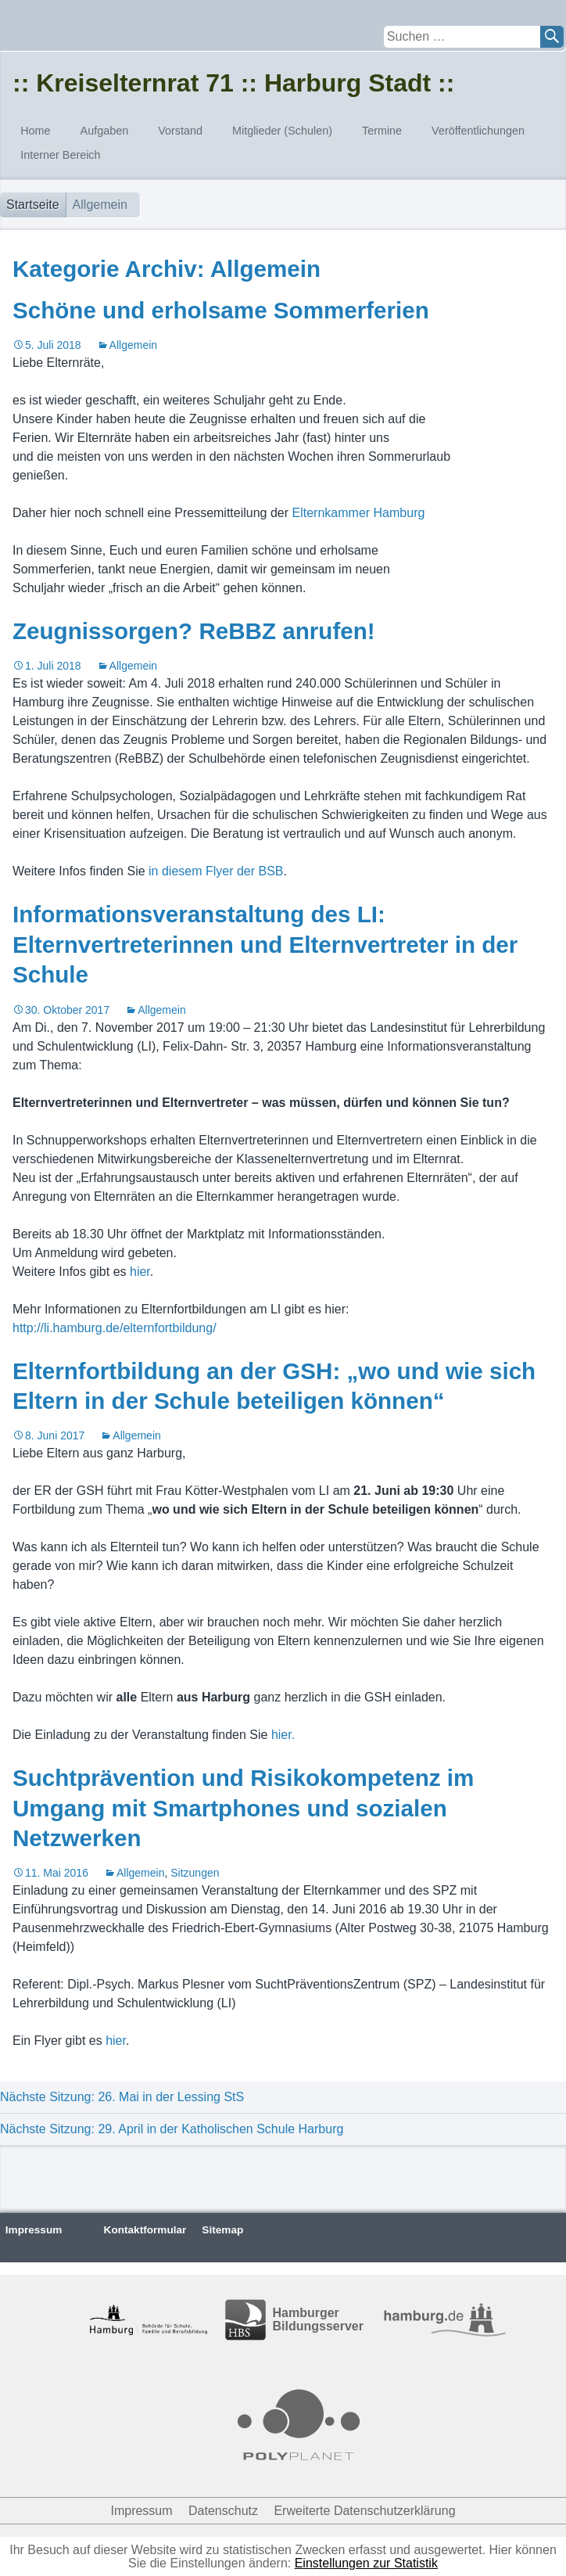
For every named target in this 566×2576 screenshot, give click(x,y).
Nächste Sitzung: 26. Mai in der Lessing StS (122, 2097)
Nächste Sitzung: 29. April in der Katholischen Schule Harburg (171, 2129)
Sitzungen (194, 1872)
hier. (283, 1734)
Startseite (32, 204)
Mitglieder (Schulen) (282, 130)
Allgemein (133, 345)
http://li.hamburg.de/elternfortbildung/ (115, 1328)
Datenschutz (223, 2510)
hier (140, 1271)
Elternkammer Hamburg (358, 512)
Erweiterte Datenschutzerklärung (364, 2510)
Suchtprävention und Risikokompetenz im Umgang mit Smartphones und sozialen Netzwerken (243, 1808)
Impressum (34, 2230)
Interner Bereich (60, 155)
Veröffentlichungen (478, 130)
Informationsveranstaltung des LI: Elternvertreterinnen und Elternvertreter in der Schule (265, 944)
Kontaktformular (145, 2230)
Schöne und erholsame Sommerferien (221, 310)
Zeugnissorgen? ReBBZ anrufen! (194, 631)
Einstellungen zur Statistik (366, 2563)
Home (35, 130)
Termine (382, 130)
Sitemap (222, 2230)
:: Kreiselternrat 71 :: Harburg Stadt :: (233, 83)
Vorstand (180, 130)
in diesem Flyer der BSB (216, 871)
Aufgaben (105, 130)
